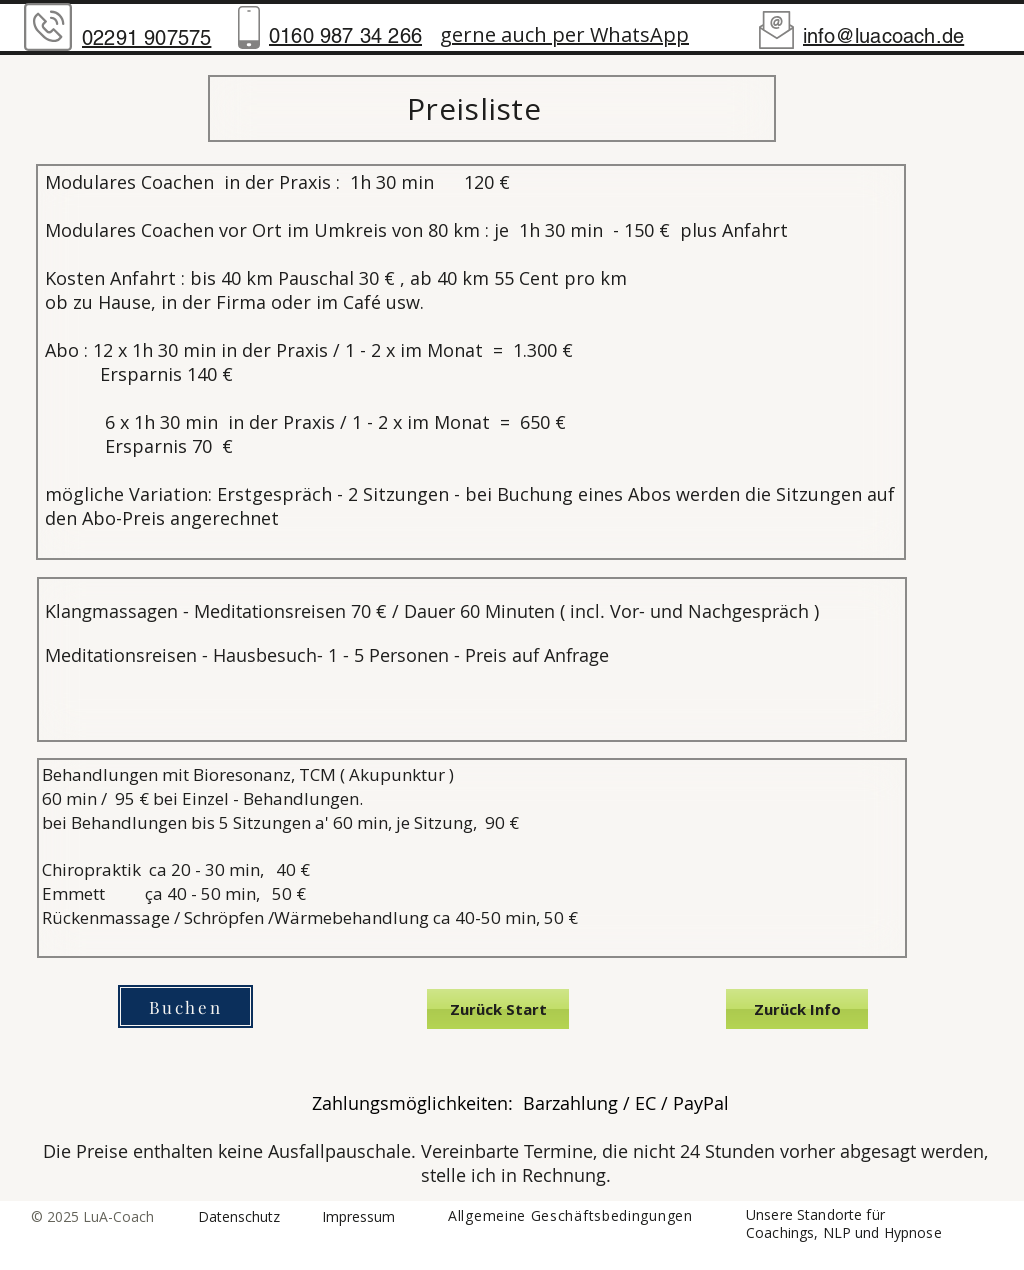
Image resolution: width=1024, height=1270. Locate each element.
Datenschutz (239, 1216)
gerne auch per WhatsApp (564, 34)
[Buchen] (185, 1006)
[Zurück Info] (797, 1009)
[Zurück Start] (498, 1009)
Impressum (358, 1216)
